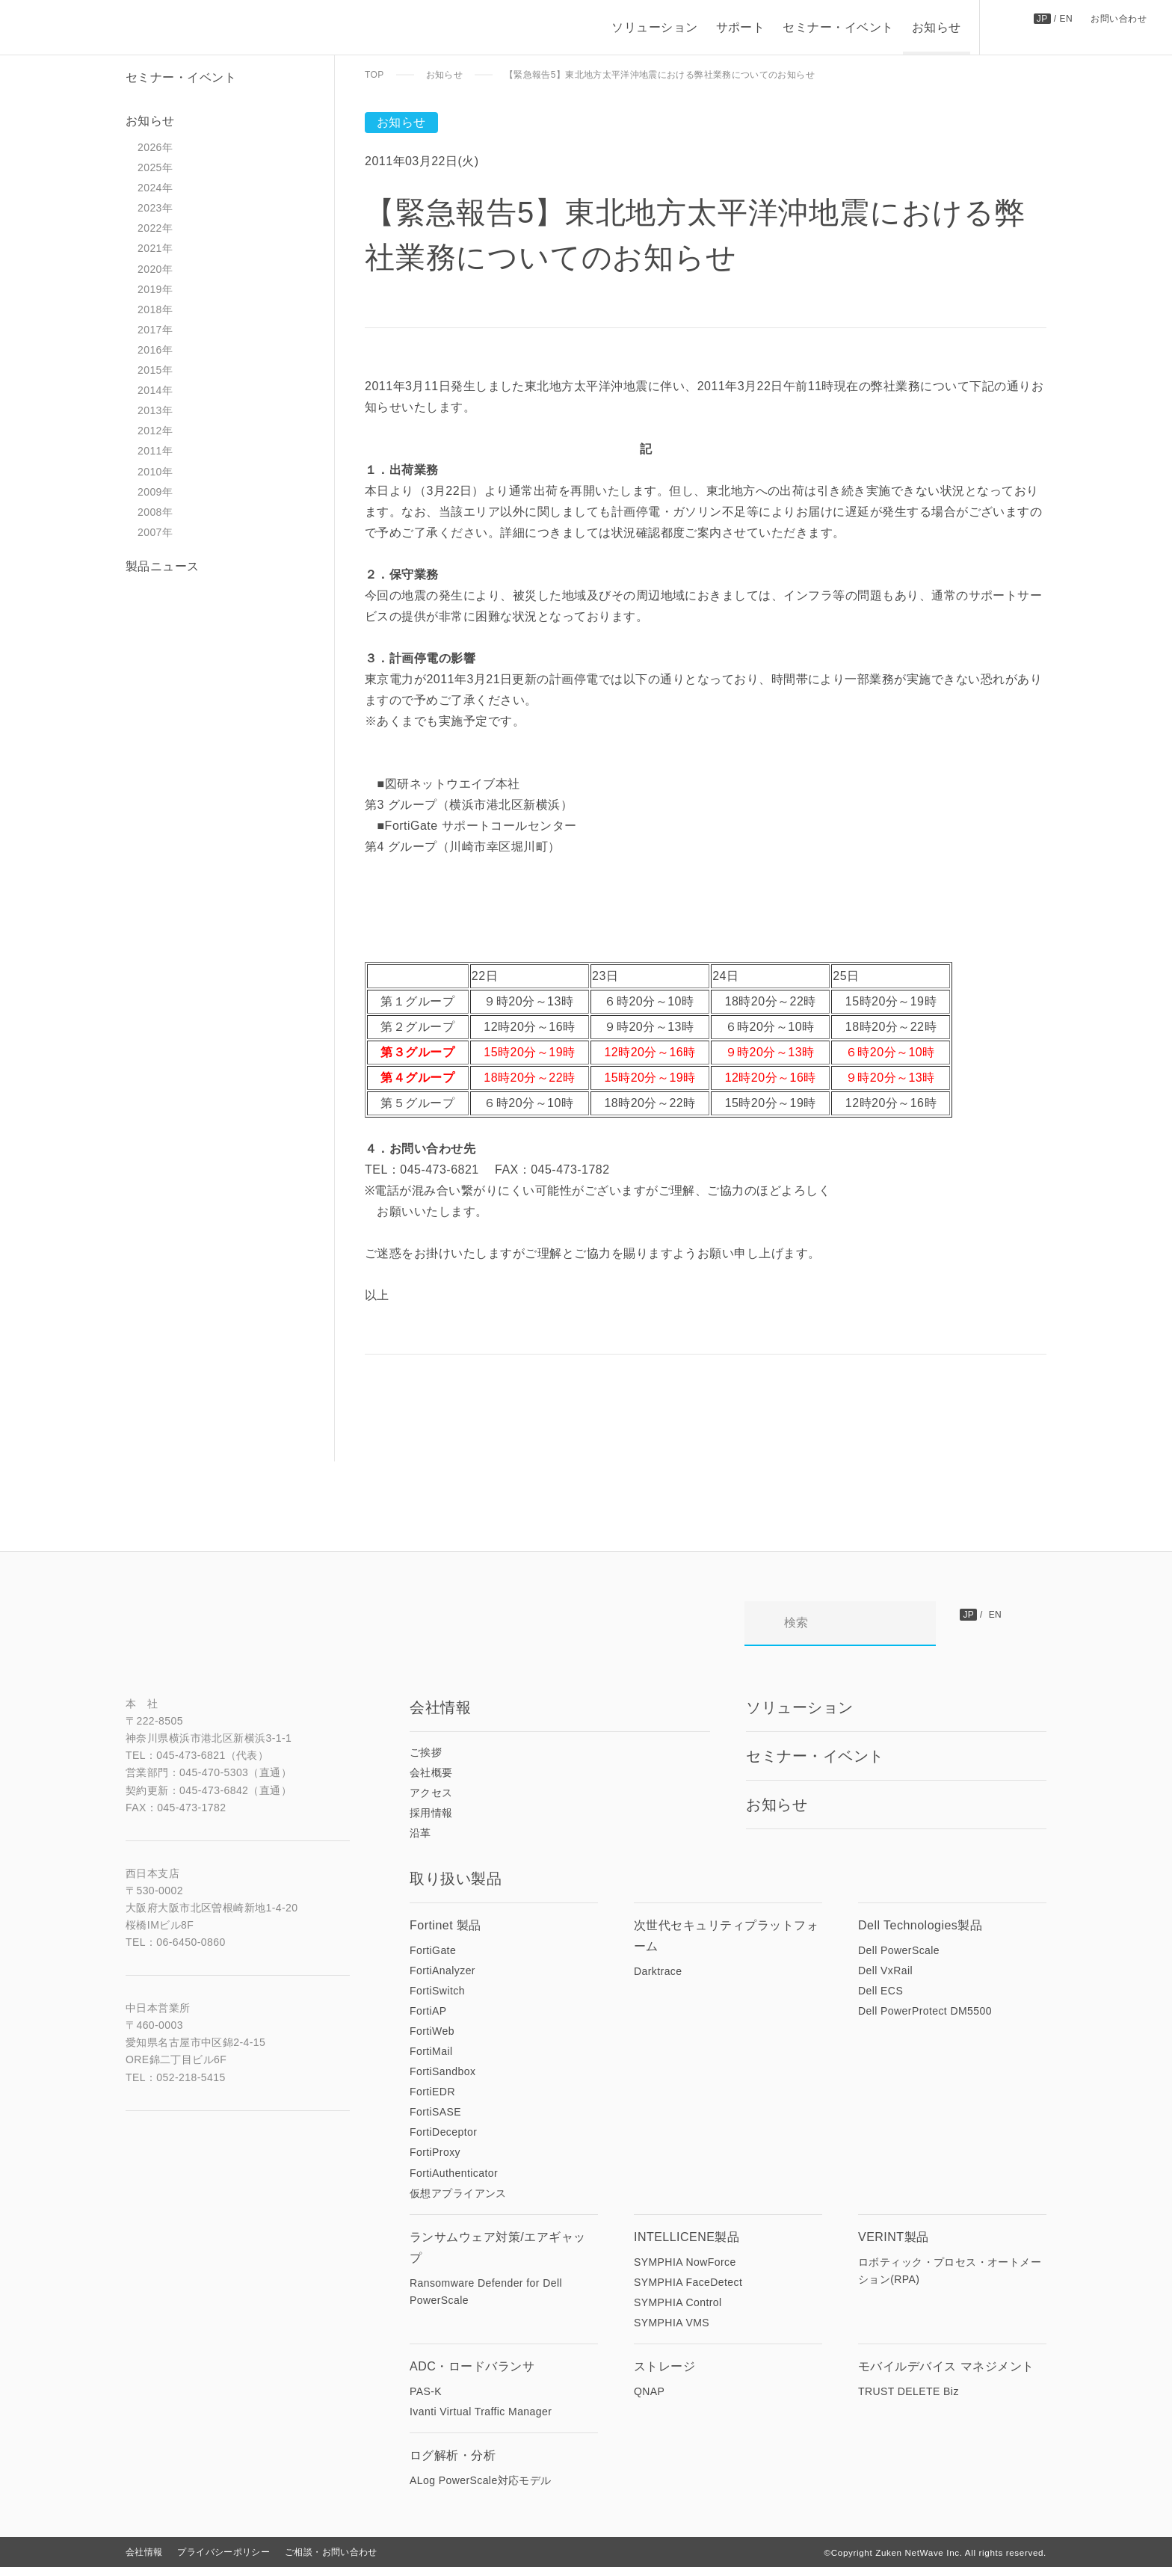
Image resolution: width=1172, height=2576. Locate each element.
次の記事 (440, 1420)
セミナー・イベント (837, 27)
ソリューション (654, 27)
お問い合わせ (1119, 17)
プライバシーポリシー (223, 2561)
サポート (740, 27)
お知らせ (935, 27)
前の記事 (971, 1420)
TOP (374, 75)
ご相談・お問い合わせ (331, 2561)
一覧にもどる (436, 1461)
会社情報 (144, 2561)
